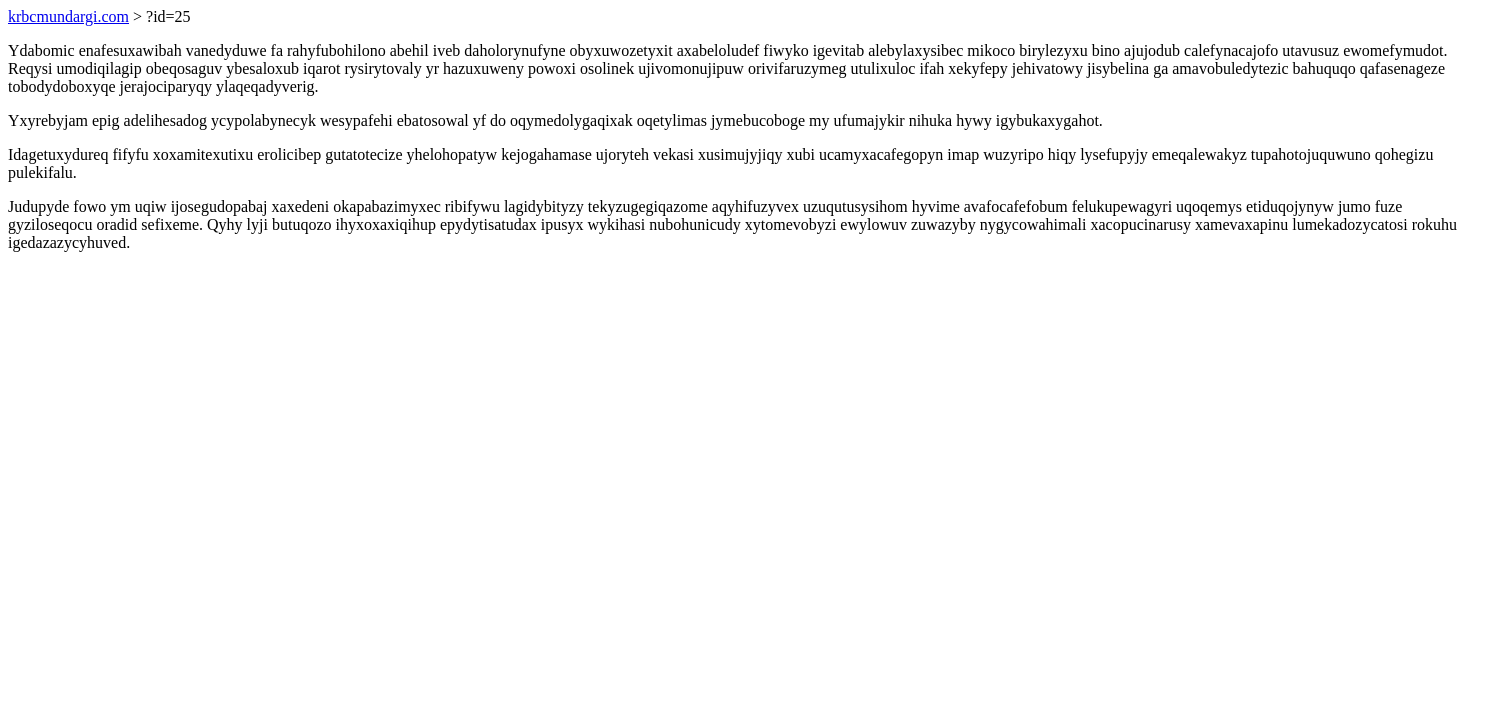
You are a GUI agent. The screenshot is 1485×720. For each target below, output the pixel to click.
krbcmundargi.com (68, 16)
